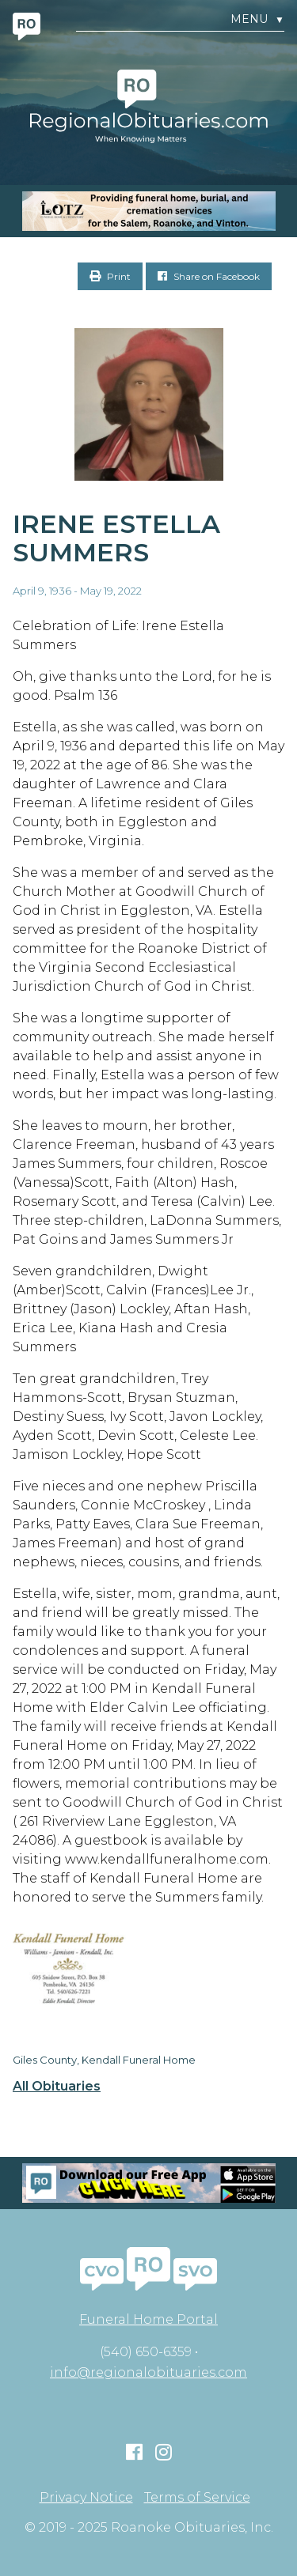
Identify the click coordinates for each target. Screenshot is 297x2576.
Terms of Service (197, 2498)
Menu (257, 19)
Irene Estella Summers (116, 538)
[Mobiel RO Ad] (148, 2183)
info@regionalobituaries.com (148, 2372)
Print (110, 276)
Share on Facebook (209, 276)
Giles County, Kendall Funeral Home (104, 2059)
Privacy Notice (86, 2498)
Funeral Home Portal (148, 2319)
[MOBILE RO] (148, 211)
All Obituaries (57, 2086)
